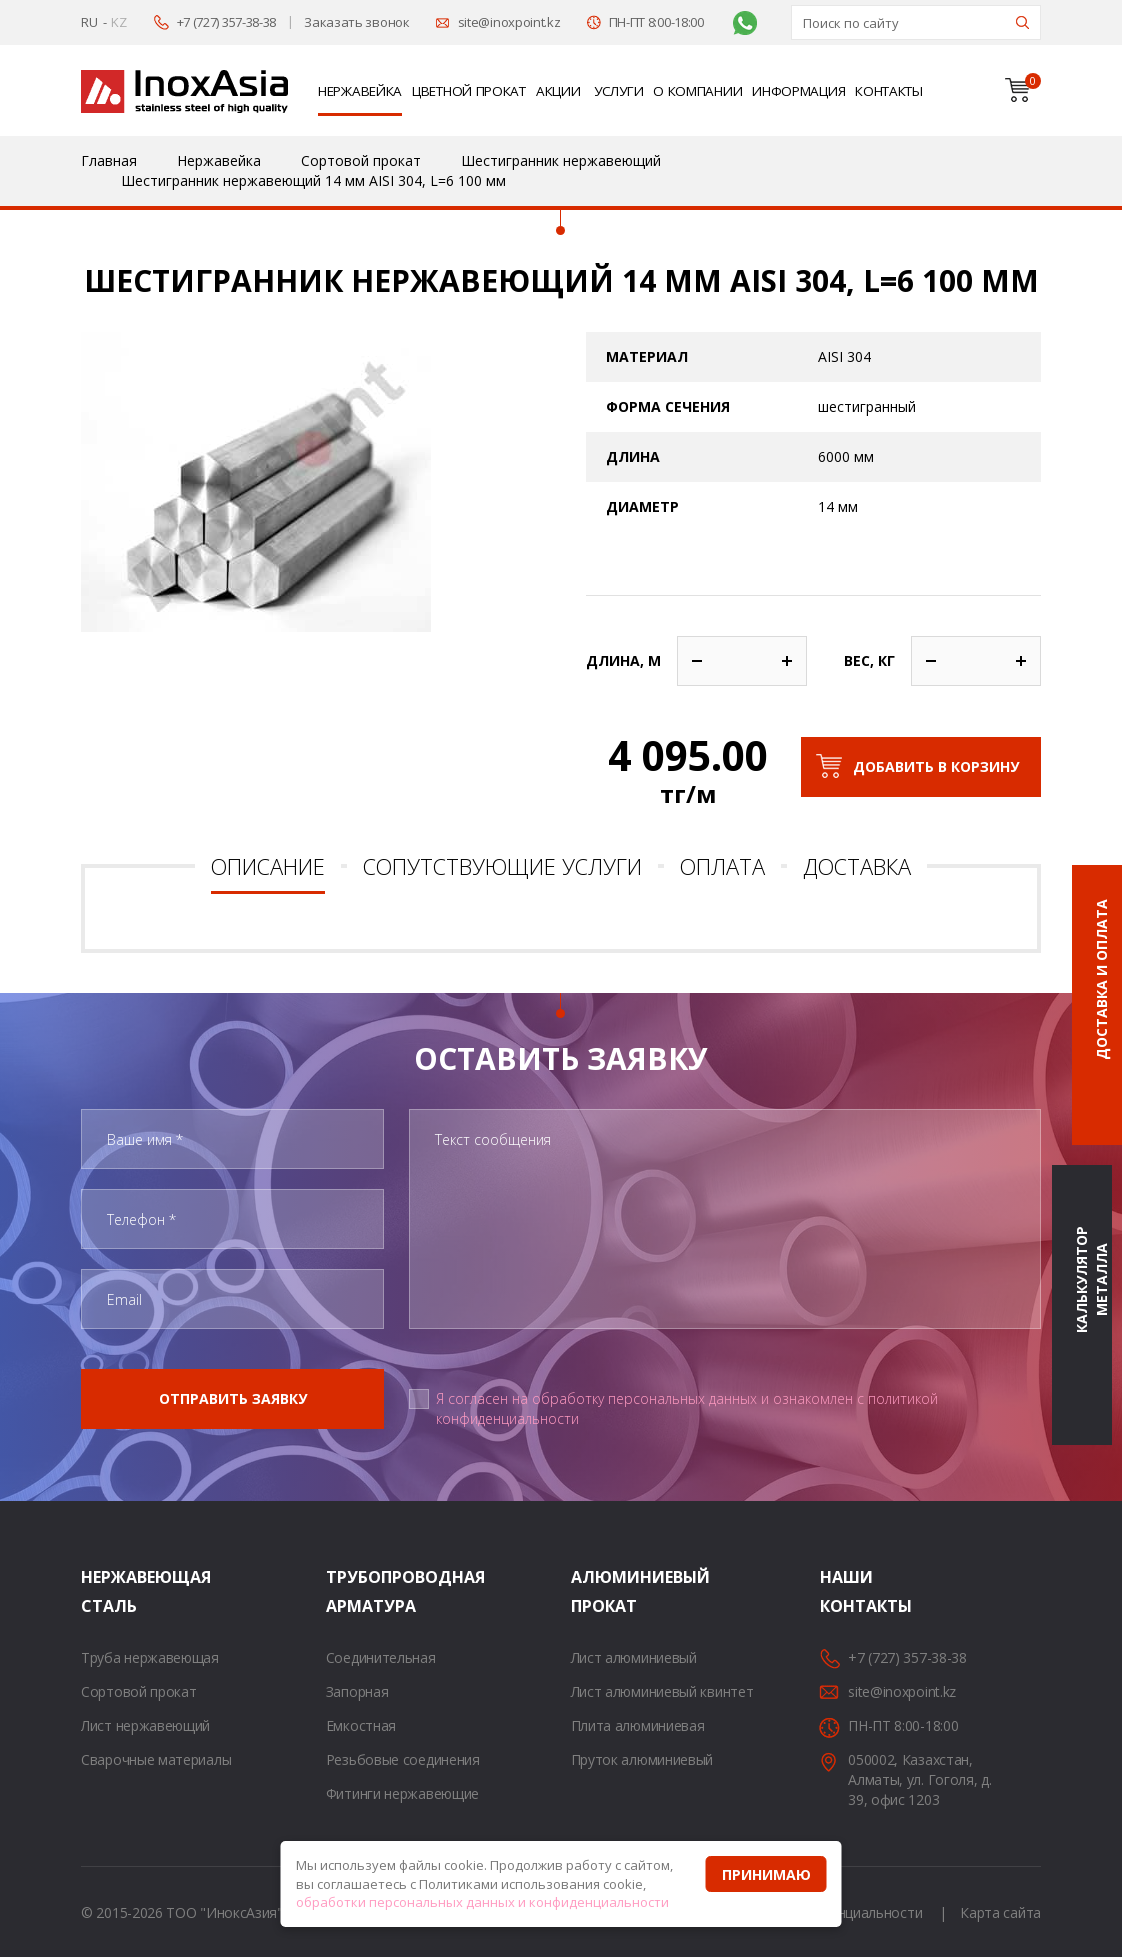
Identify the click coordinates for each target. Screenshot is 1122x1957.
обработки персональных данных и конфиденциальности (482, 1902)
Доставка (857, 866)
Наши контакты (845, 1591)
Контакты (889, 91)
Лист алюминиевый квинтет (662, 1691)
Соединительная (381, 1657)
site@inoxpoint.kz (509, 22)
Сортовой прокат (139, 1691)
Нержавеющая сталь (106, 1591)
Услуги (618, 91)
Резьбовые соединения (403, 1759)
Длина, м (623, 660)
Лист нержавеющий (145, 1725)
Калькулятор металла (1091, 1280)
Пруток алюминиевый (642, 1759)
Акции (558, 91)
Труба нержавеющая (150, 1657)
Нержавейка (360, 91)
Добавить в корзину (936, 766)
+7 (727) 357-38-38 (227, 22)
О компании (697, 91)
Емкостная (361, 1725)
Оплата (722, 866)
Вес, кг (869, 660)
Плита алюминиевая (638, 1725)
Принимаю (766, 1874)
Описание (268, 866)
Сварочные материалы (156, 1759)
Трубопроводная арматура (351, 1591)
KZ (118, 22)
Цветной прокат (469, 91)
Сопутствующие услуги (502, 866)
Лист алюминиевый (634, 1657)
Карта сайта (1000, 1912)
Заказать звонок (357, 22)
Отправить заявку (233, 1398)
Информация (798, 91)
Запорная (357, 1691)
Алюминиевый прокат (596, 1591)
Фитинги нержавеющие (402, 1793)
